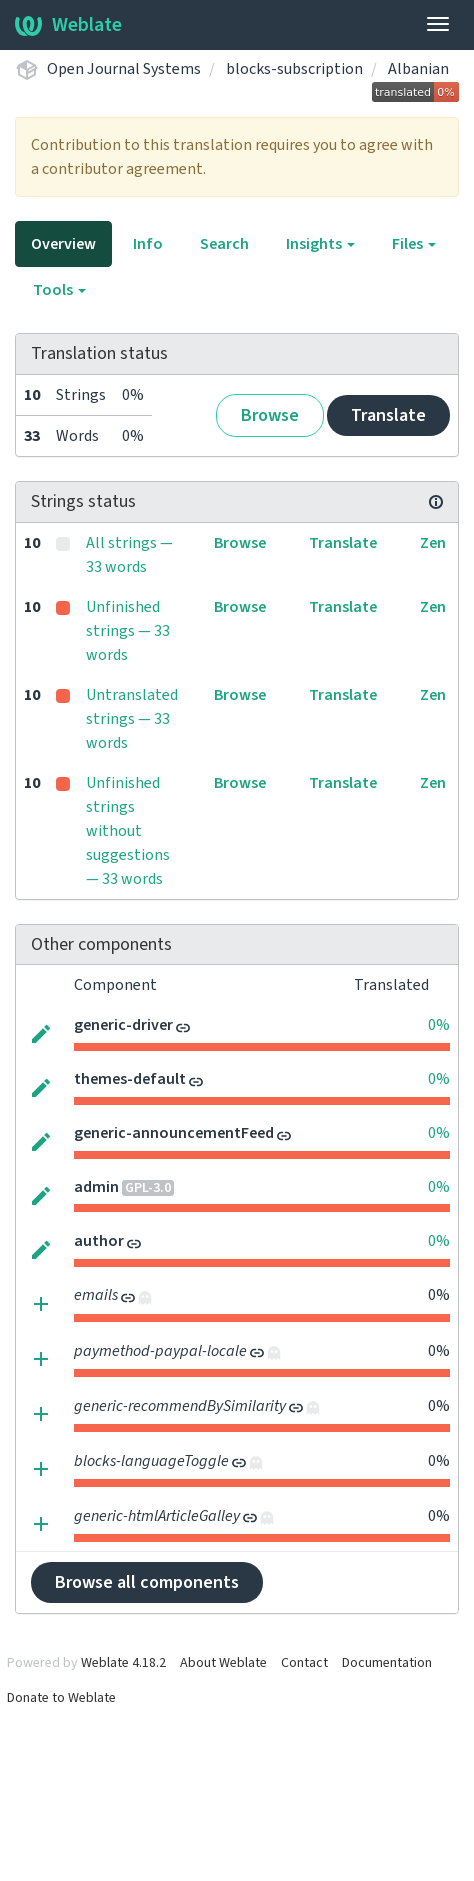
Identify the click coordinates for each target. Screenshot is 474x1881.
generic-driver (123, 1025)
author (99, 1241)
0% (439, 1025)
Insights (320, 244)
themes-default (130, 1079)
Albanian (418, 69)
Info (148, 244)
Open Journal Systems (124, 69)
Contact (304, 1663)
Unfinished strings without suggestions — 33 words (128, 831)
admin (96, 1187)
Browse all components (147, 1582)
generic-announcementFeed (174, 1133)
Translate (388, 415)
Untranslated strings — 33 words (132, 719)
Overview (63, 244)
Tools (59, 290)
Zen (433, 543)
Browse (270, 415)
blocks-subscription (294, 69)
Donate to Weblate (61, 1698)
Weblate (68, 25)
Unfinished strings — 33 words (128, 631)
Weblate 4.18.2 (123, 1663)
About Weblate (223, 1663)
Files (414, 244)
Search (224, 244)
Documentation (387, 1663)
